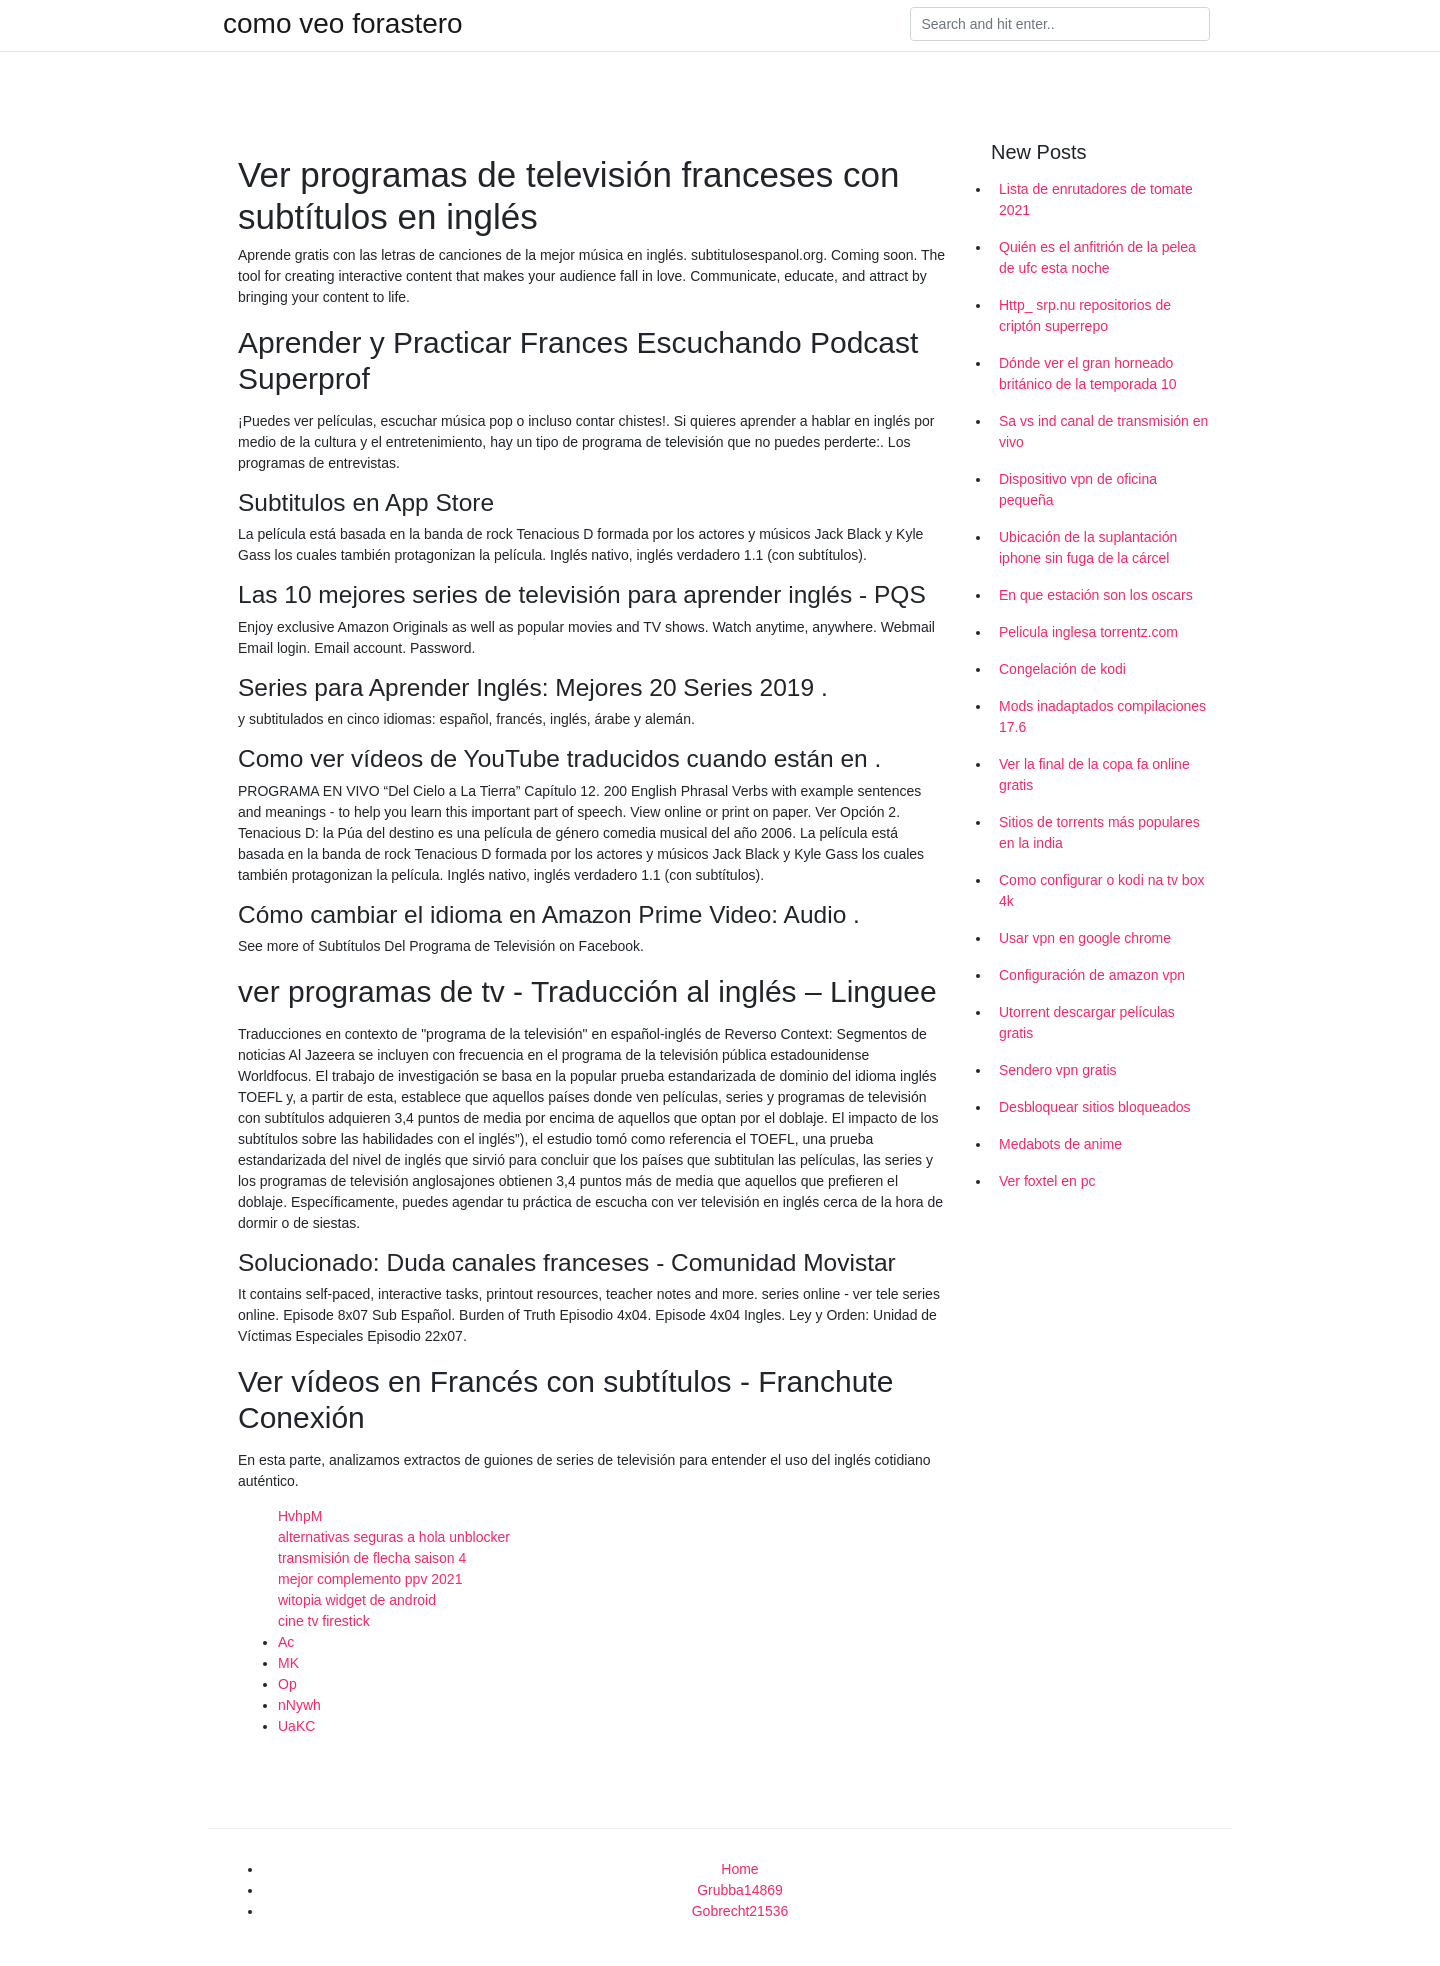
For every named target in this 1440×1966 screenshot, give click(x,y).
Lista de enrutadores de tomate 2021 (1096, 199)
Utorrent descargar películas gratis (1087, 1022)
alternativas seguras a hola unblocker (394, 1537)
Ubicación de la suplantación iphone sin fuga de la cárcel (1088, 547)
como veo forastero (343, 24)
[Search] (1060, 24)
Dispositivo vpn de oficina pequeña (1078, 489)
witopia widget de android (357, 1600)
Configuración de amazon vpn (1092, 975)
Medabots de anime (1060, 1144)
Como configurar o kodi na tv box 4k (1101, 890)
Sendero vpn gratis (1058, 1070)
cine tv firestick (324, 1621)
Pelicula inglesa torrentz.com (1088, 632)
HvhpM (300, 1516)
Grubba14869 (740, 1890)
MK (288, 1663)
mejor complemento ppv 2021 (370, 1579)
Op (287, 1684)
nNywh (299, 1705)
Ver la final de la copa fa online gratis (1094, 774)
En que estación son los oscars (1096, 595)
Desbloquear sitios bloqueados (1094, 1107)
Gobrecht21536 (740, 1911)
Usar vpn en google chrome (1085, 938)
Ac (286, 1642)
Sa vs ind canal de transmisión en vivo (1103, 431)
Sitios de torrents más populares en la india (1099, 832)
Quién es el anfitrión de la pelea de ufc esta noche (1097, 257)
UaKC (296, 1726)
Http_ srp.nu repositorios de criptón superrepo (1085, 315)
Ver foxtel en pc (1047, 1181)
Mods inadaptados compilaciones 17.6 (1102, 716)
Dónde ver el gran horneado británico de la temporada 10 (1087, 373)
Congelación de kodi (1062, 669)
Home (739, 1869)
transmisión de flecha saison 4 (372, 1558)
